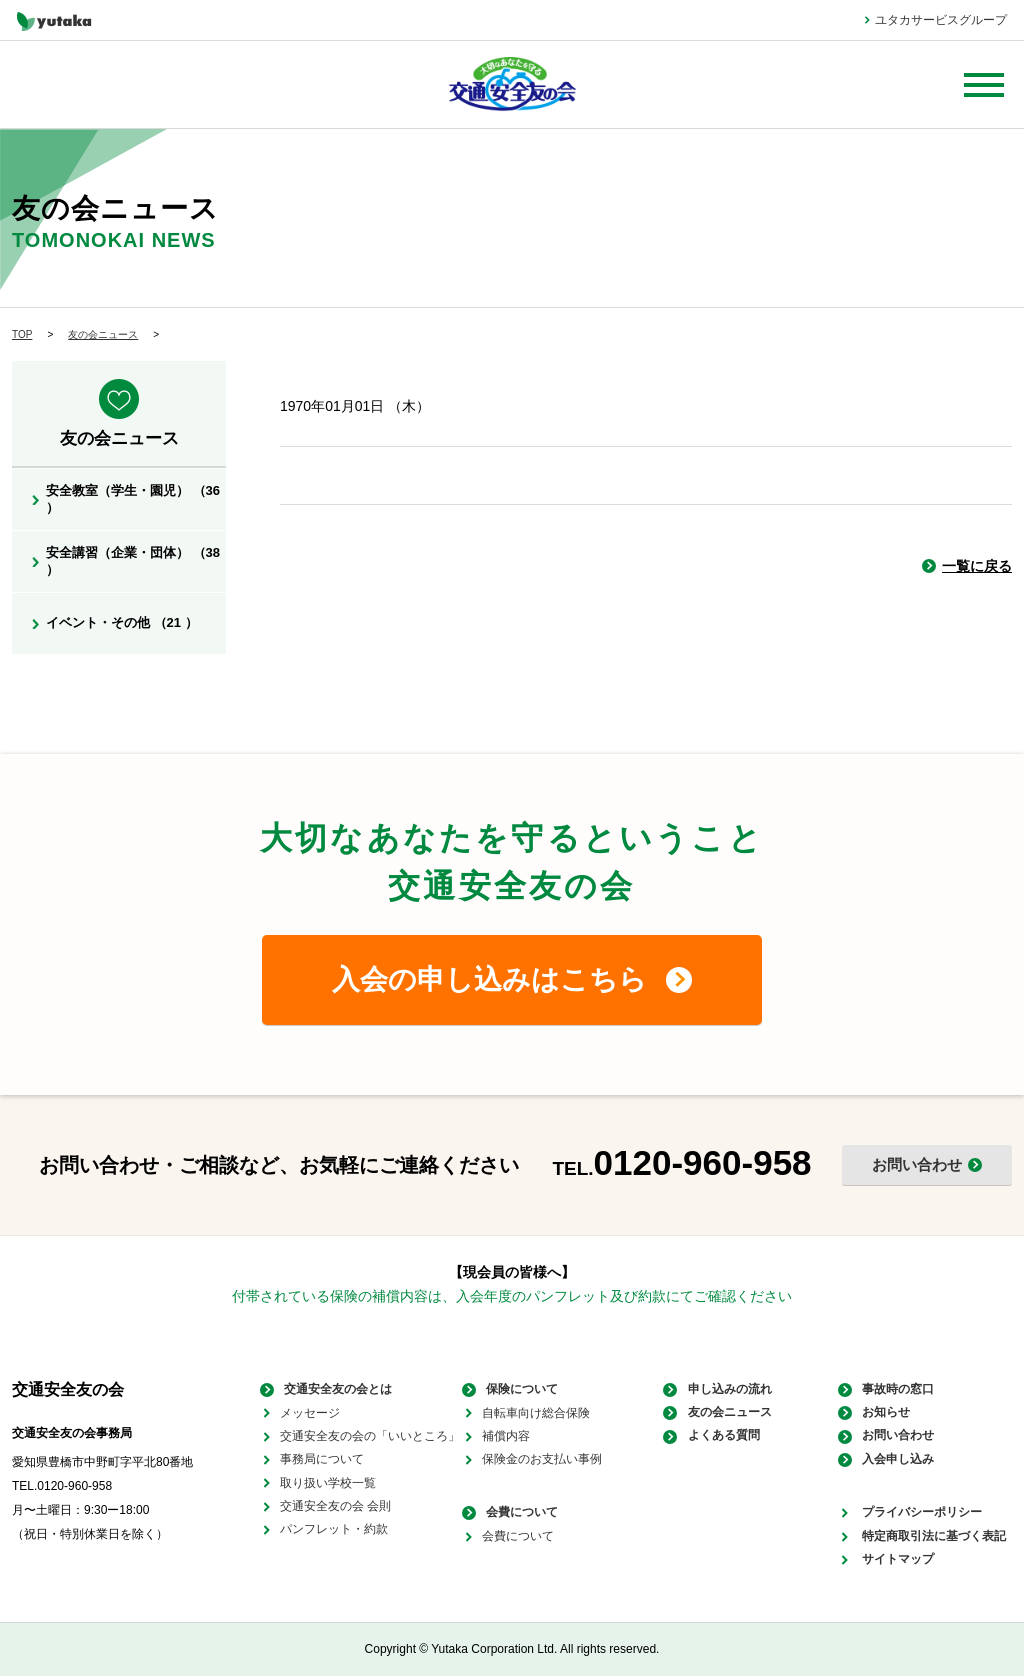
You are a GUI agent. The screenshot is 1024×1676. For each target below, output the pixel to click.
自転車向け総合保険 (536, 1413)
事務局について (322, 1459)
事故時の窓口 (894, 1389)
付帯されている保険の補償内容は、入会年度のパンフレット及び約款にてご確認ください (512, 1296)
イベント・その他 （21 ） (122, 622)
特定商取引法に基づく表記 (930, 1536)
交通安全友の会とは (334, 1389)
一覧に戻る (977, 566)
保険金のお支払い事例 (542, 1459)
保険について (518, 1389)
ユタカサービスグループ (941, 20)
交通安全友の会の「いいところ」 (370, 1436)
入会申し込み (894, 1459)
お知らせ (882, 1413)
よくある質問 (719, 1436)
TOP (22, 334)
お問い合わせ (894, 1436)
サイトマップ (894, 1559)
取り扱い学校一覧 (328, 1483)
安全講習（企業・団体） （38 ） (133, 561)
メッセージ (310, 1413)
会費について (518, 1513)
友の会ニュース (103, 334)
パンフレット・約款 (334, 1529)
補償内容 (506, 1436)
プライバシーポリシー (918, 1513)
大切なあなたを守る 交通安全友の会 (512, 84)
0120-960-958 (703, 1162)
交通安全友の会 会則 (335, 1506)
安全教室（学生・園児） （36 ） (133, 499)
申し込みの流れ (725, 1389)
